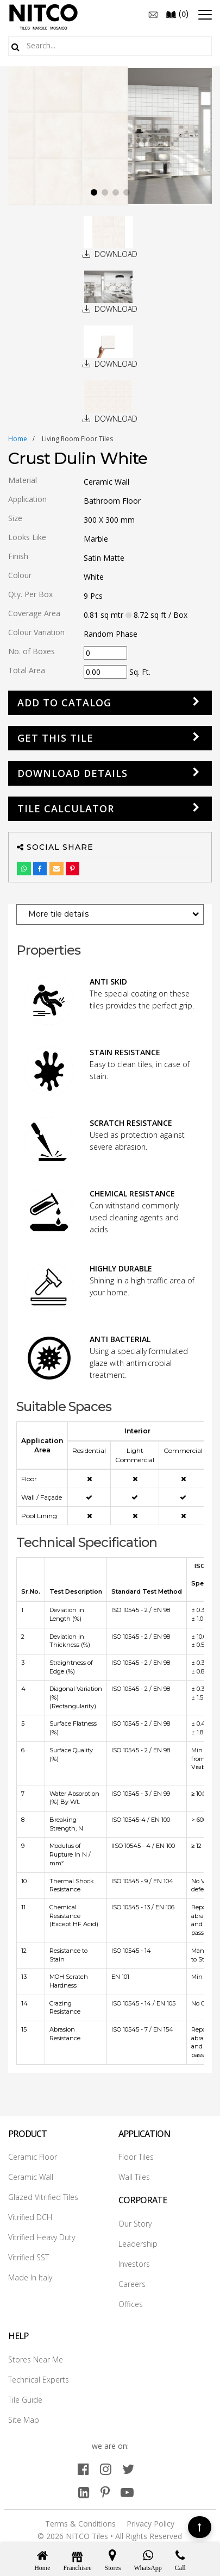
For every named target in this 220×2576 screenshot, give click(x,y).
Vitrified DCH (30, 2217)
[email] (153, 14)
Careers (132, 2284)
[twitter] (128, 2469)
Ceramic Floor (32, 2157)
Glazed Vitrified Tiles (43, 2197)
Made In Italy (30, 2277)
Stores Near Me (35, 2359)
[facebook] (83, 2469)
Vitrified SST (28, 2257)
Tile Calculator (65, 808)
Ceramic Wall (30, 2177)
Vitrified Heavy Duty (41, 2237)
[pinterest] (105, 2492)
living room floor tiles (77, 438)
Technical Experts (38, 2379)
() (177, 14)
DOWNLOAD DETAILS (72, 773)
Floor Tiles (136, 2157)
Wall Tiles (134, 2177)
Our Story (135, 2223)
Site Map (23, 2420)
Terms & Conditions (80, 2523)
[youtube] (127, 2492)
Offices (130, 2304)
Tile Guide (25, 2400)
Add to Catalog (64, 702)
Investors (134, 2264)
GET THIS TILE (55, 737)
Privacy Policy (150, 2523)
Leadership (138, 2244)
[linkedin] (84, 2492)
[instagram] (105, 2469)
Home (17, 438)
